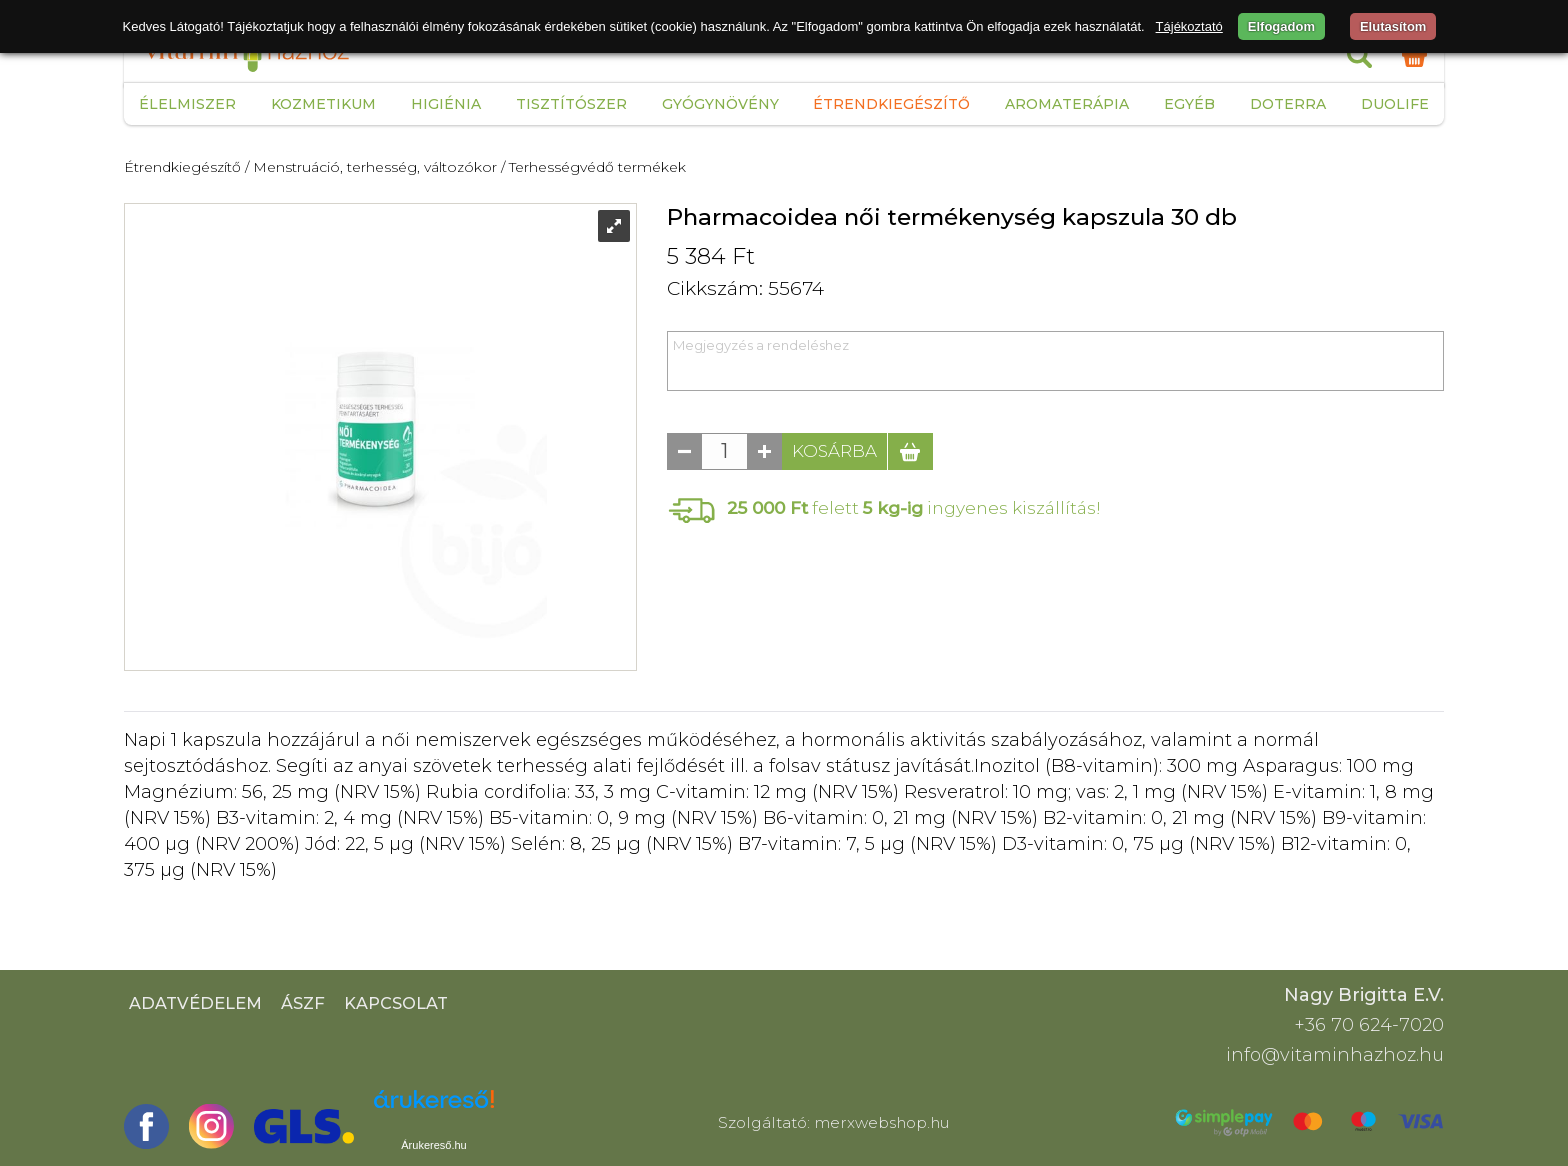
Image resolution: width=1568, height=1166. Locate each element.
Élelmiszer (187, 104)
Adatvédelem (195, 1003)
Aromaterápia (1067, 104)
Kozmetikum (323, 104)
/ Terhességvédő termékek (593, 167)
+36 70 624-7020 (1369, 1025)
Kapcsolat (396, 1003)
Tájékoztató (1189, 26)
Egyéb (1189, 104)
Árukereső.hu (433, 1145)
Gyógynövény (720, 104)
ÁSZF (303, 1003)
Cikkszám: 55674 (745, 288)
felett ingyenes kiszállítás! (914, 507)
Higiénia (446, 104)
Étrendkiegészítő (891, 104)
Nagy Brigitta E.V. (1364, 995)
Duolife (1395, 104)
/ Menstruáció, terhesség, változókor (371, 167)
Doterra (1288, 104)
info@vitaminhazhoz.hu (1335, 1055)
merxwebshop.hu (882, 1122)
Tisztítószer (571, 104)
